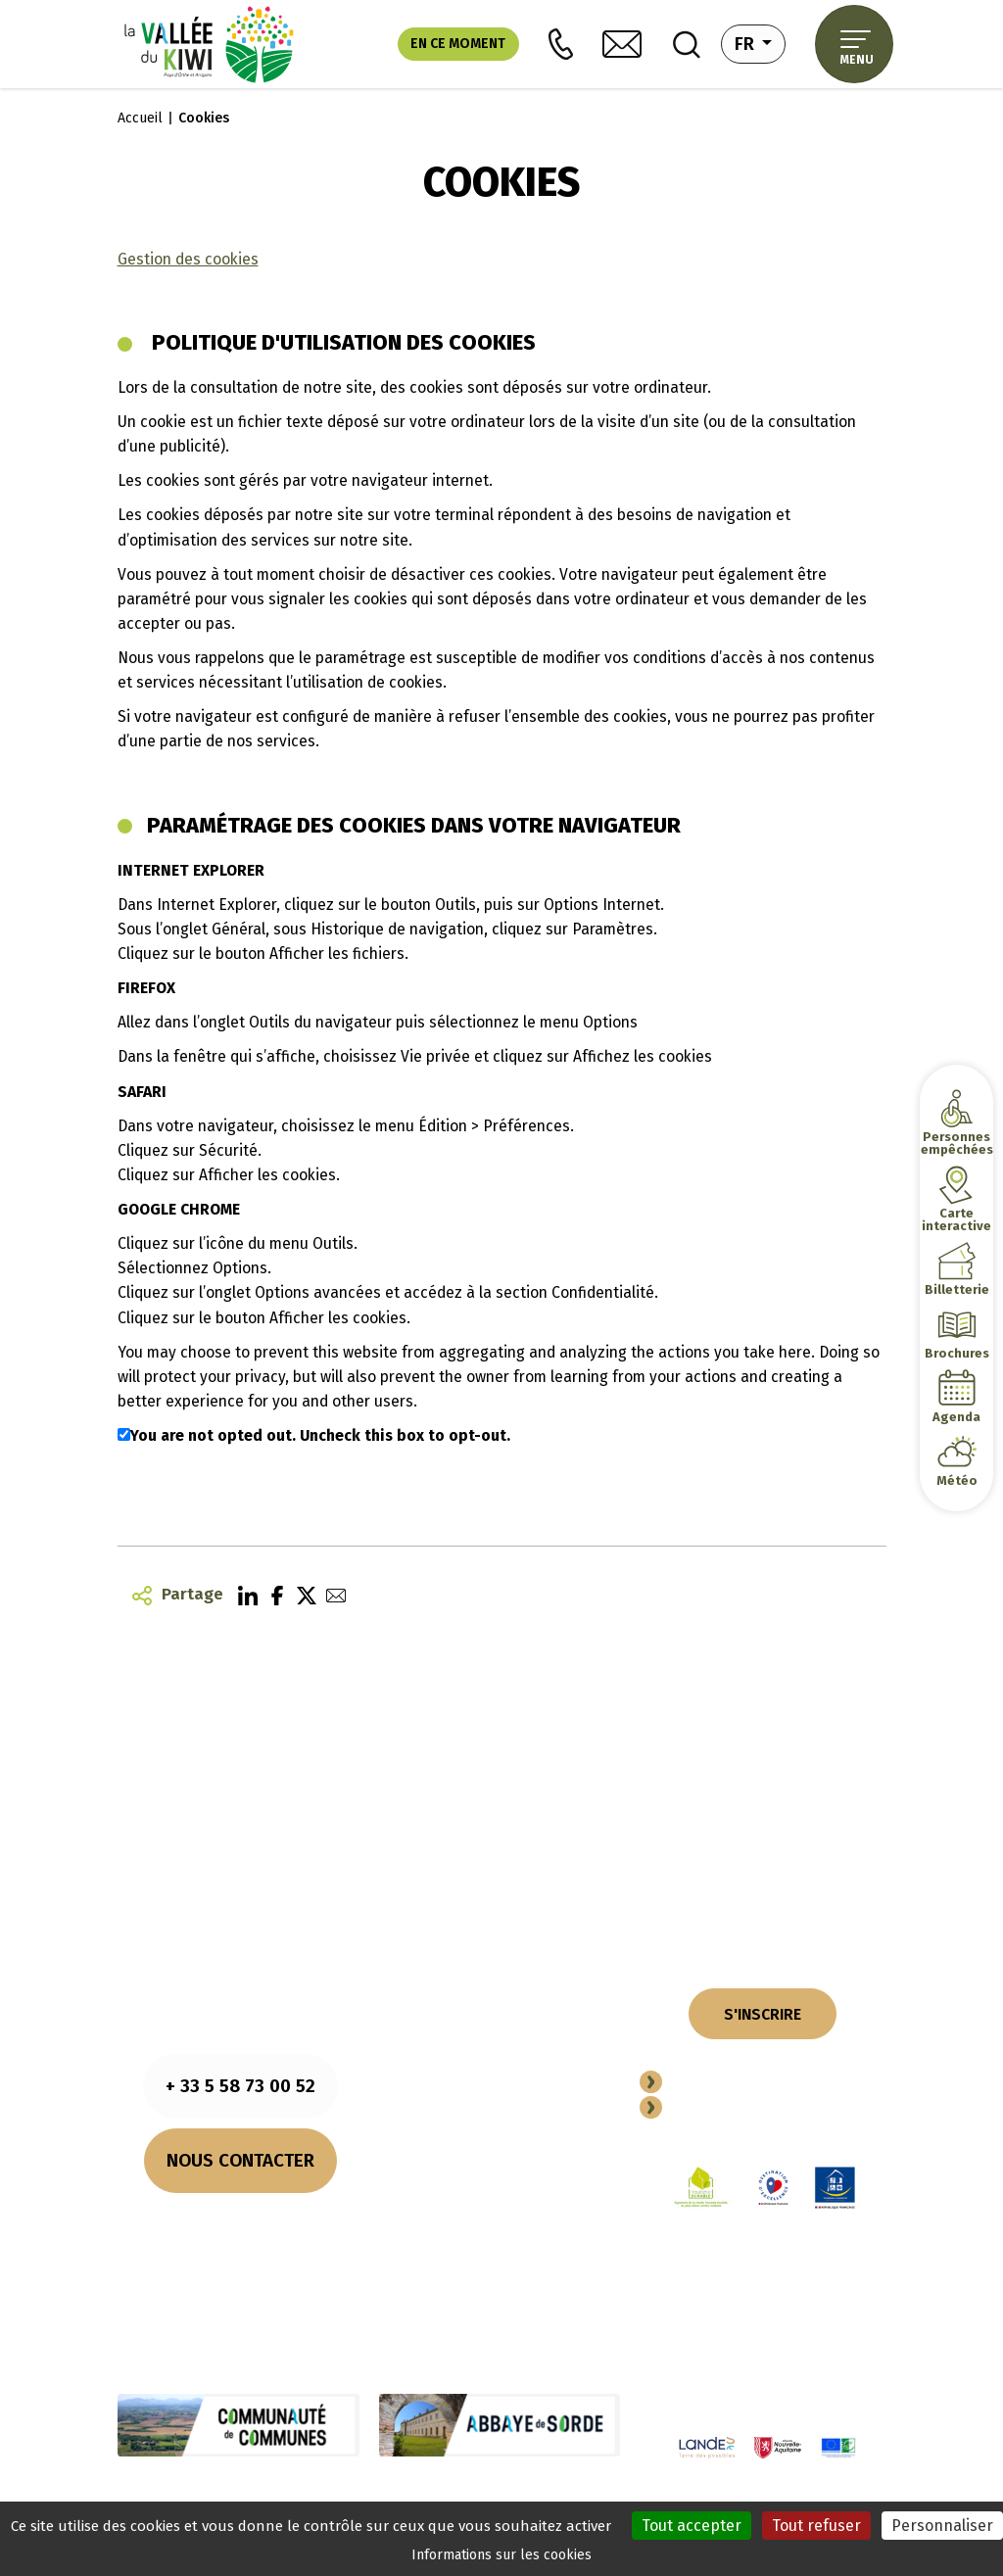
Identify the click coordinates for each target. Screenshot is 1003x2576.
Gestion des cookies (188, 259)
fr (760, 42)
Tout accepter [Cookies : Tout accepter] (691, 2525)
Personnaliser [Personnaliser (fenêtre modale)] (942, 2525)
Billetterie (956, 1289)
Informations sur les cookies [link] (501, 2555)
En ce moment (457, 43)
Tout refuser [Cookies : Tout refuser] (816, 2525)
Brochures (956, 1353)
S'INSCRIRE (762, 2014)
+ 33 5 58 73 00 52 (240, 2086)
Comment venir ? (240, 2245)
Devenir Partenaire (747, 2084)
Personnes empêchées (956, 1143)
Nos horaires (240, 2221)
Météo (957, 1480)
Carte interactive (956, 1219)
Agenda (956, 1416)
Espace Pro (715, 2109)
